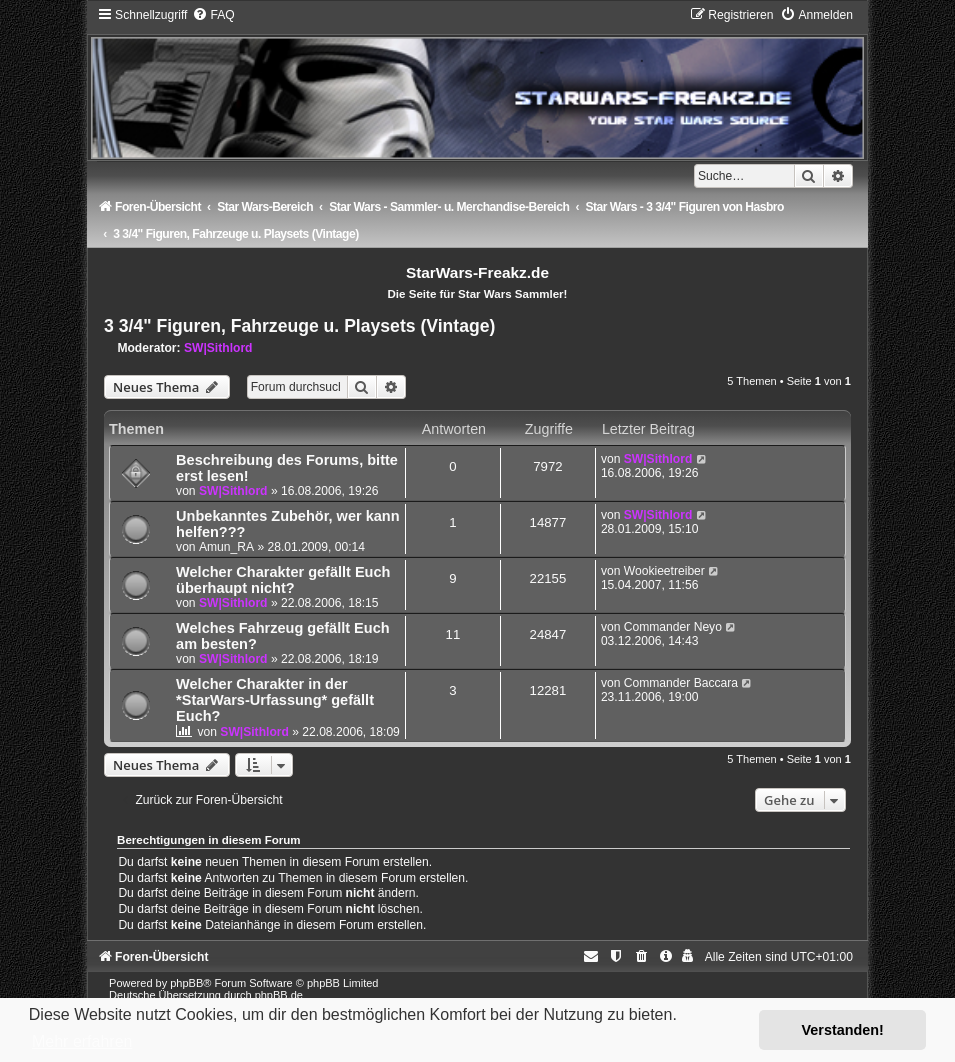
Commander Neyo (673, 627)
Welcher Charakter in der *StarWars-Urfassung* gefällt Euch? (275, 700)
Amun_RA (226, 547)
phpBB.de (279, 995)
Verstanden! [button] (843, 1030)
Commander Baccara (681, 683)
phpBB (186, 983)
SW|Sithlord (218, 348)
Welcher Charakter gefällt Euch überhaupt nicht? (283, 580)
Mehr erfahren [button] (82, 1041)
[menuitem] (213, 15)
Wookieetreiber (664, 571)
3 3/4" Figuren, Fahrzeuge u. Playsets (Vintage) (299, 326)
